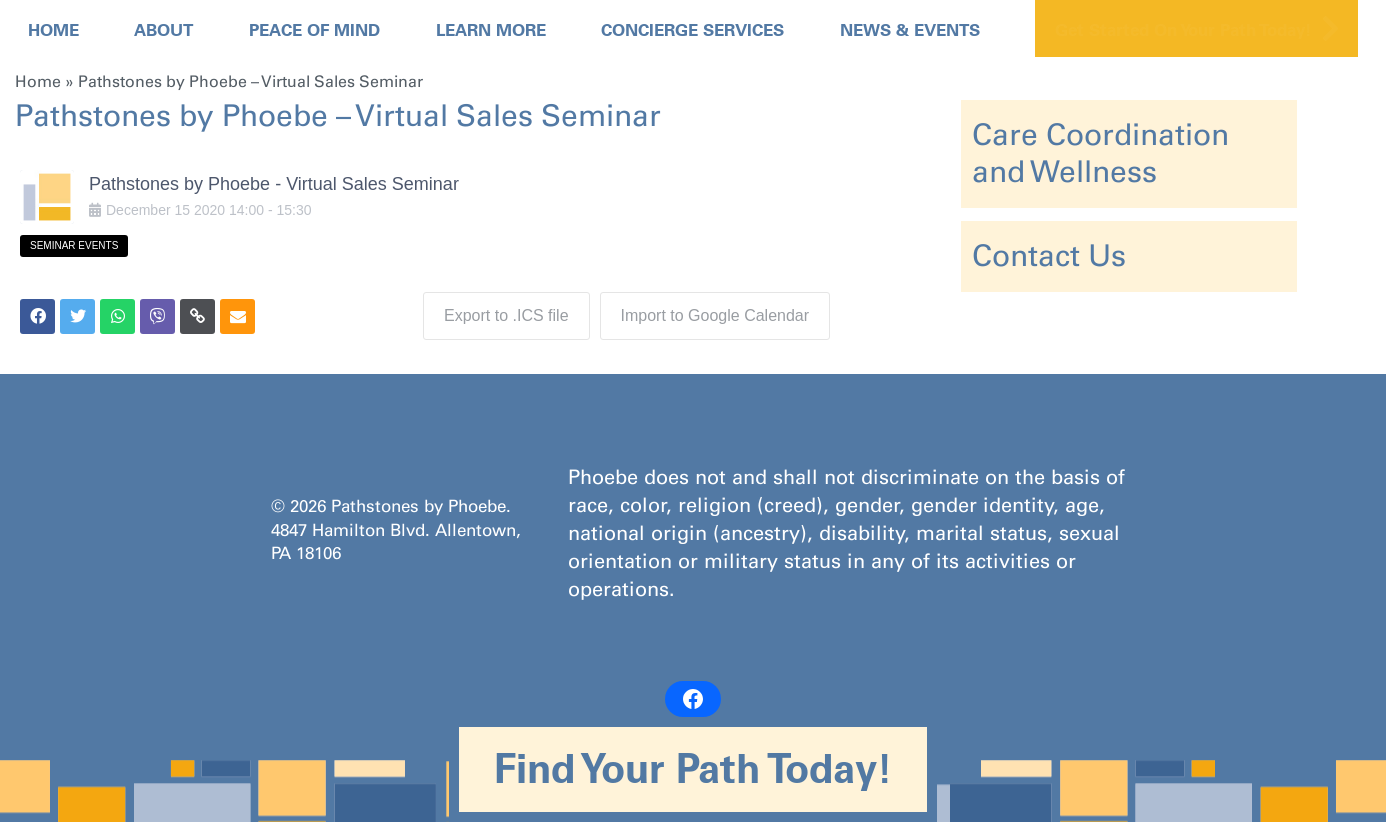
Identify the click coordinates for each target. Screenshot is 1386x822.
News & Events (910, 30)
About (163, 30)
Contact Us (1049, 256)
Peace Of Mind (314, 30)
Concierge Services (692, 30)
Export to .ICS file (506, 315)
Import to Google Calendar (715, 315)
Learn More (491, 30)
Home (53, 30)
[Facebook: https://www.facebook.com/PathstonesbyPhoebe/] (693, 699)
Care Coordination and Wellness (1100, 153)
